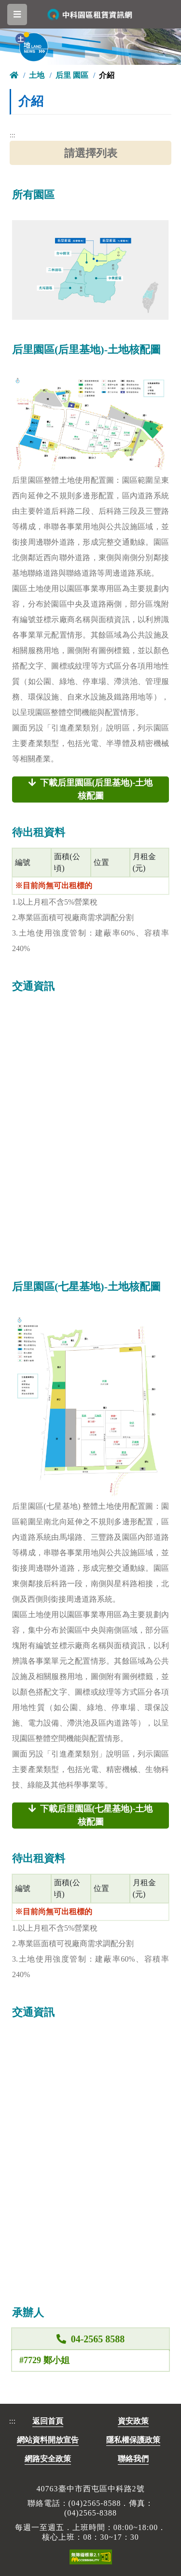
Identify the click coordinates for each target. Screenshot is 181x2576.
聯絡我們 (133, 2459)
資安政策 (133, 2421)
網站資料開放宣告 (48, 2440)
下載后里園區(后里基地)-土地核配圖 (90, 789)
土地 (36, 75)
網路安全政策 (48, 2459)
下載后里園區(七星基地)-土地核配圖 (90, 1815)
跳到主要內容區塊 (9, 7)
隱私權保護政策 (133, 2440)
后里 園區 (72, 75)
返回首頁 (47, 2421)
